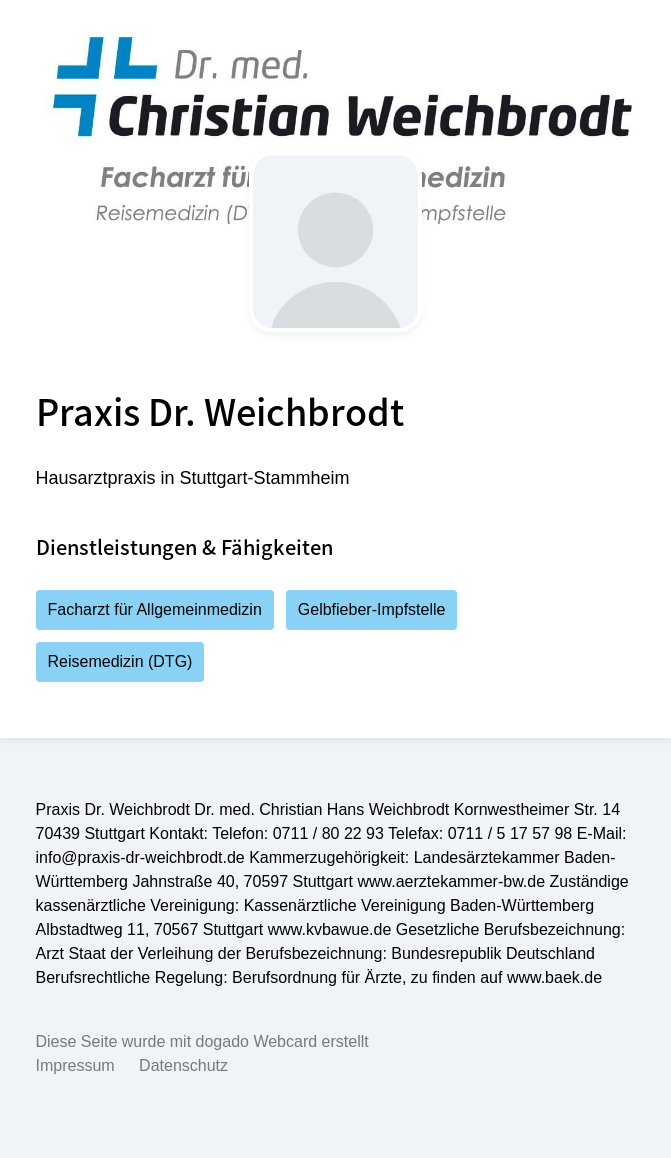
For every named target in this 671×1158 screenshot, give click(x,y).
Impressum (75, 1065)
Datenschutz (183, 1065)
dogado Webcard (257, 1041)
